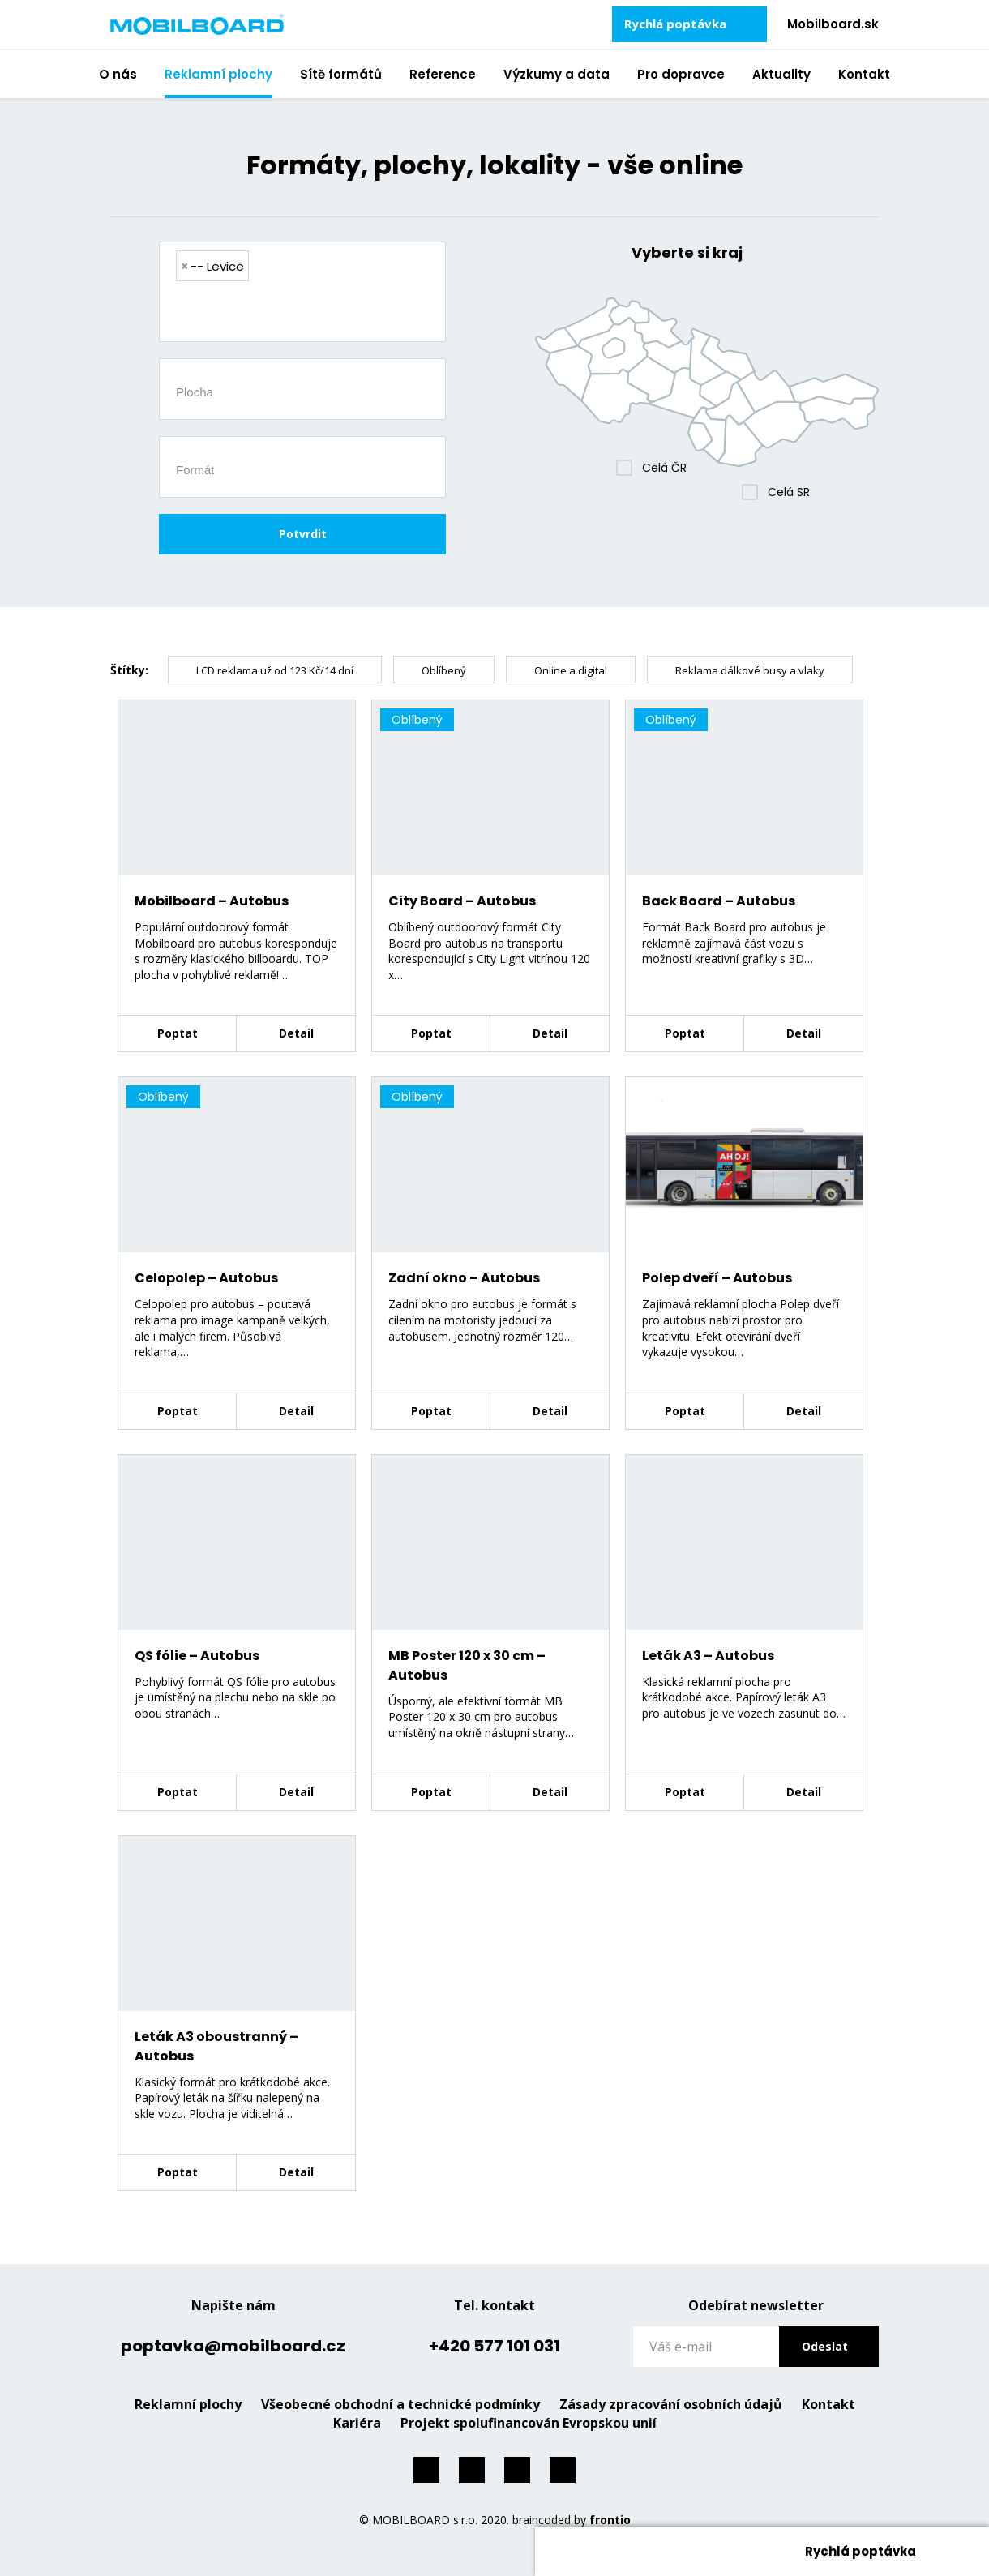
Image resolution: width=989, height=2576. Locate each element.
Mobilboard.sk (833, 23)
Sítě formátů (341, 74)
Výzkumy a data (556, 74)
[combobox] (302, 292)
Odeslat (825, 2346)
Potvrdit (303, 533)
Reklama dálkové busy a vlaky (749, 670)
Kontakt (864, 74)
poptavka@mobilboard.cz (233, 2345)
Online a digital (570, 670)
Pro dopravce (681, 74)
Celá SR (789, 492)
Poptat (177, 1033)
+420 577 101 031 (494, 2345)
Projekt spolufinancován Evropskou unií (528, 2423)
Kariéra (357, 2423)
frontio (610, 2519)
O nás (118, 74)
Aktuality (781, 74)
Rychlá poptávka (675, 23)
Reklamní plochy (218, 74)
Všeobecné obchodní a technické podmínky (400, 2404)
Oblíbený (444, 670)
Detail (296, 1033)
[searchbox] (308, 313)
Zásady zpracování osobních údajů (670, 2404)
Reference (442, 74)
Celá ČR (664, 468)
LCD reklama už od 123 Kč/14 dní (274, 670)
